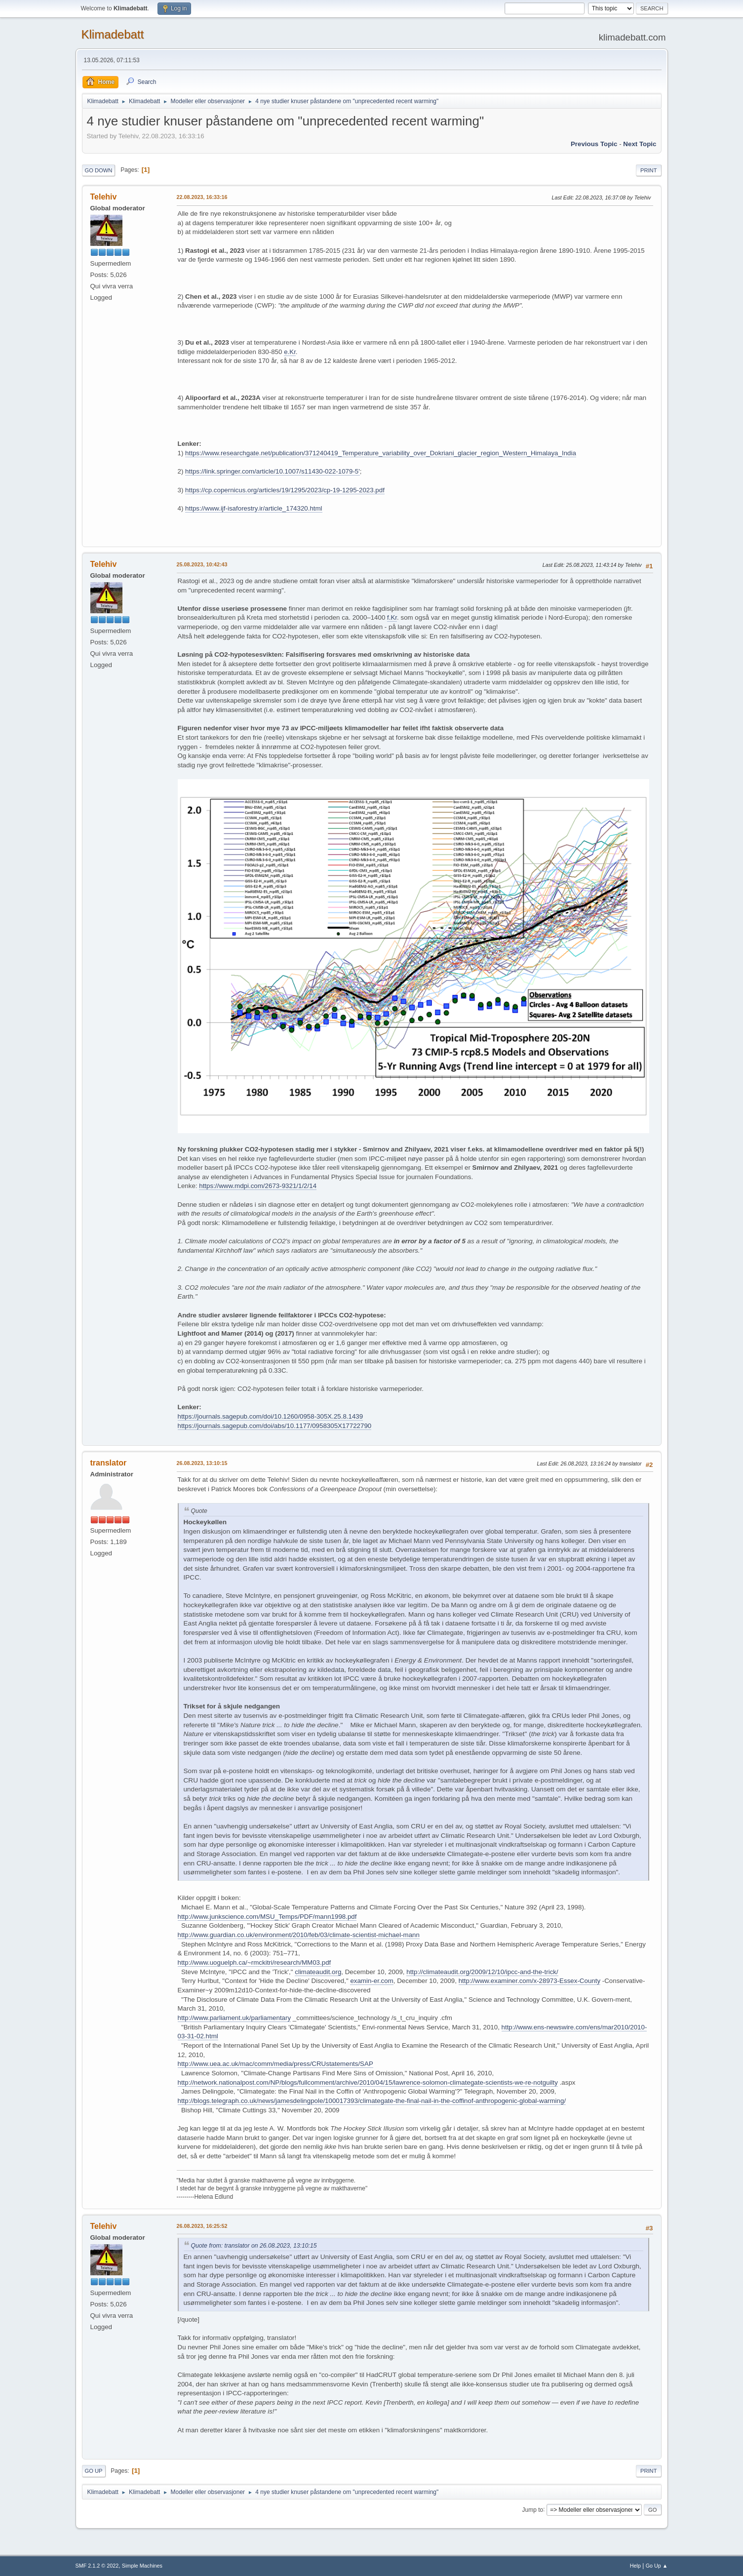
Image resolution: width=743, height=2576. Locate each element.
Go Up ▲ (657, 2566)
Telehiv (103, 197)
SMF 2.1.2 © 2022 (97, 2566)
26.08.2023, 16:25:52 (202, 2226)
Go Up (94, 2471)
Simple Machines (142, 2566)
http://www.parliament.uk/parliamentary (234, 2017)
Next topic (639, 144)
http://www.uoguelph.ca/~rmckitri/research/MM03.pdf (254, 1962)
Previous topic (594, 144)
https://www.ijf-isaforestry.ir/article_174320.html (253, 508)
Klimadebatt (112, 34)
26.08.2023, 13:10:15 (202, 1463)
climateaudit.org (318, 1972)
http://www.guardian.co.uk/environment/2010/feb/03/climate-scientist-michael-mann (299, 1935)
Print (648, 170)
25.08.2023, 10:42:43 (202, 564)
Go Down (99, 170)
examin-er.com (371, 1980)
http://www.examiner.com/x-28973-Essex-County (529, 1980)
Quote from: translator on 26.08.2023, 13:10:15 (254, 2245)
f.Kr (392, 617)
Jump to (533, 2509)
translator (108, 1463)
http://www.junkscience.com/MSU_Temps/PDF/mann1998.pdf (267, 1916)
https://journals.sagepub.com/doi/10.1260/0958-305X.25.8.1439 (270, 1416)
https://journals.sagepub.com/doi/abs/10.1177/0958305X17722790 (275, 1425)
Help (635, 2566)
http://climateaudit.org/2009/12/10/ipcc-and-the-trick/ (482, 1972)
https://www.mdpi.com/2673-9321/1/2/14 (257, 1185)
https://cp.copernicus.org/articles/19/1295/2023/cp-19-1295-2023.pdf (285, 490)
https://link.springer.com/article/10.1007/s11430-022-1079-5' (272, 471)
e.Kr (290, 352)
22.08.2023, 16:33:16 (202, 197)
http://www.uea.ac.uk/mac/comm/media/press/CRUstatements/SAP (275, 2063)
